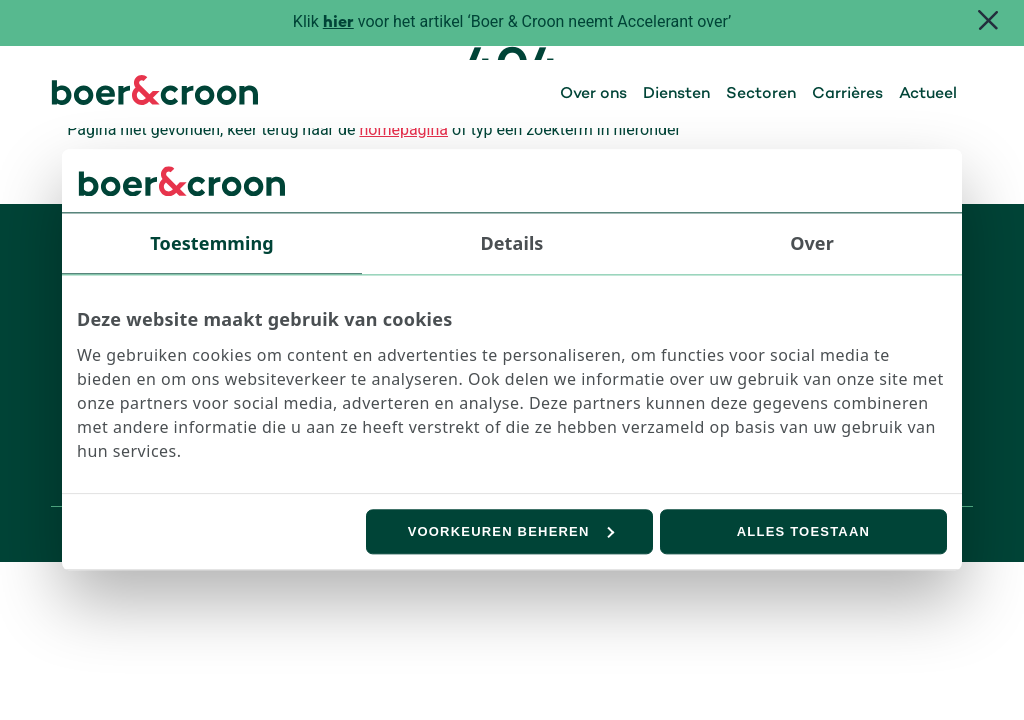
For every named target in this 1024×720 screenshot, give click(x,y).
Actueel (928, 94)
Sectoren (761, 94)
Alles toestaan (803, 531)
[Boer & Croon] (155, 99)
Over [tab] (812, 243)
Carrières (847, 94)
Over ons (593, 94)
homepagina (403, 129)
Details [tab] (512, 243)
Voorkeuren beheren (511, 531)
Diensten (676, 94)
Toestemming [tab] (211, 243)
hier (338, 23)
